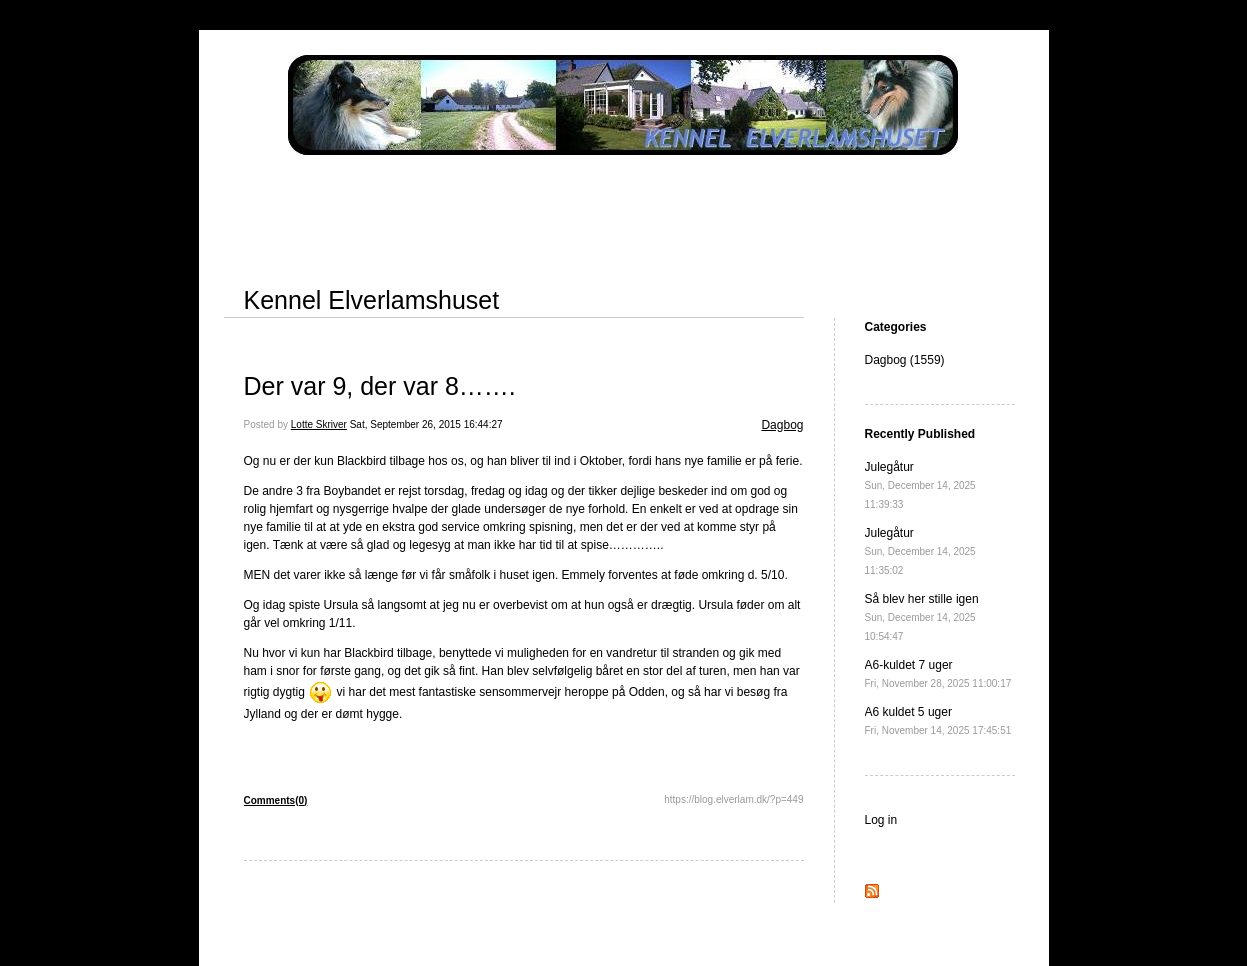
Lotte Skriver (319, 424)
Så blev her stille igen (922, 617)
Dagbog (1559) (905, 360)
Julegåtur (920, 485)
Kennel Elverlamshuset (372, 300)
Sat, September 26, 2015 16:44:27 (426, 424)
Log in (881, 820)
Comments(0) (276, 800)
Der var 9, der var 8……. (380, 386)
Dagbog (782, 425)
